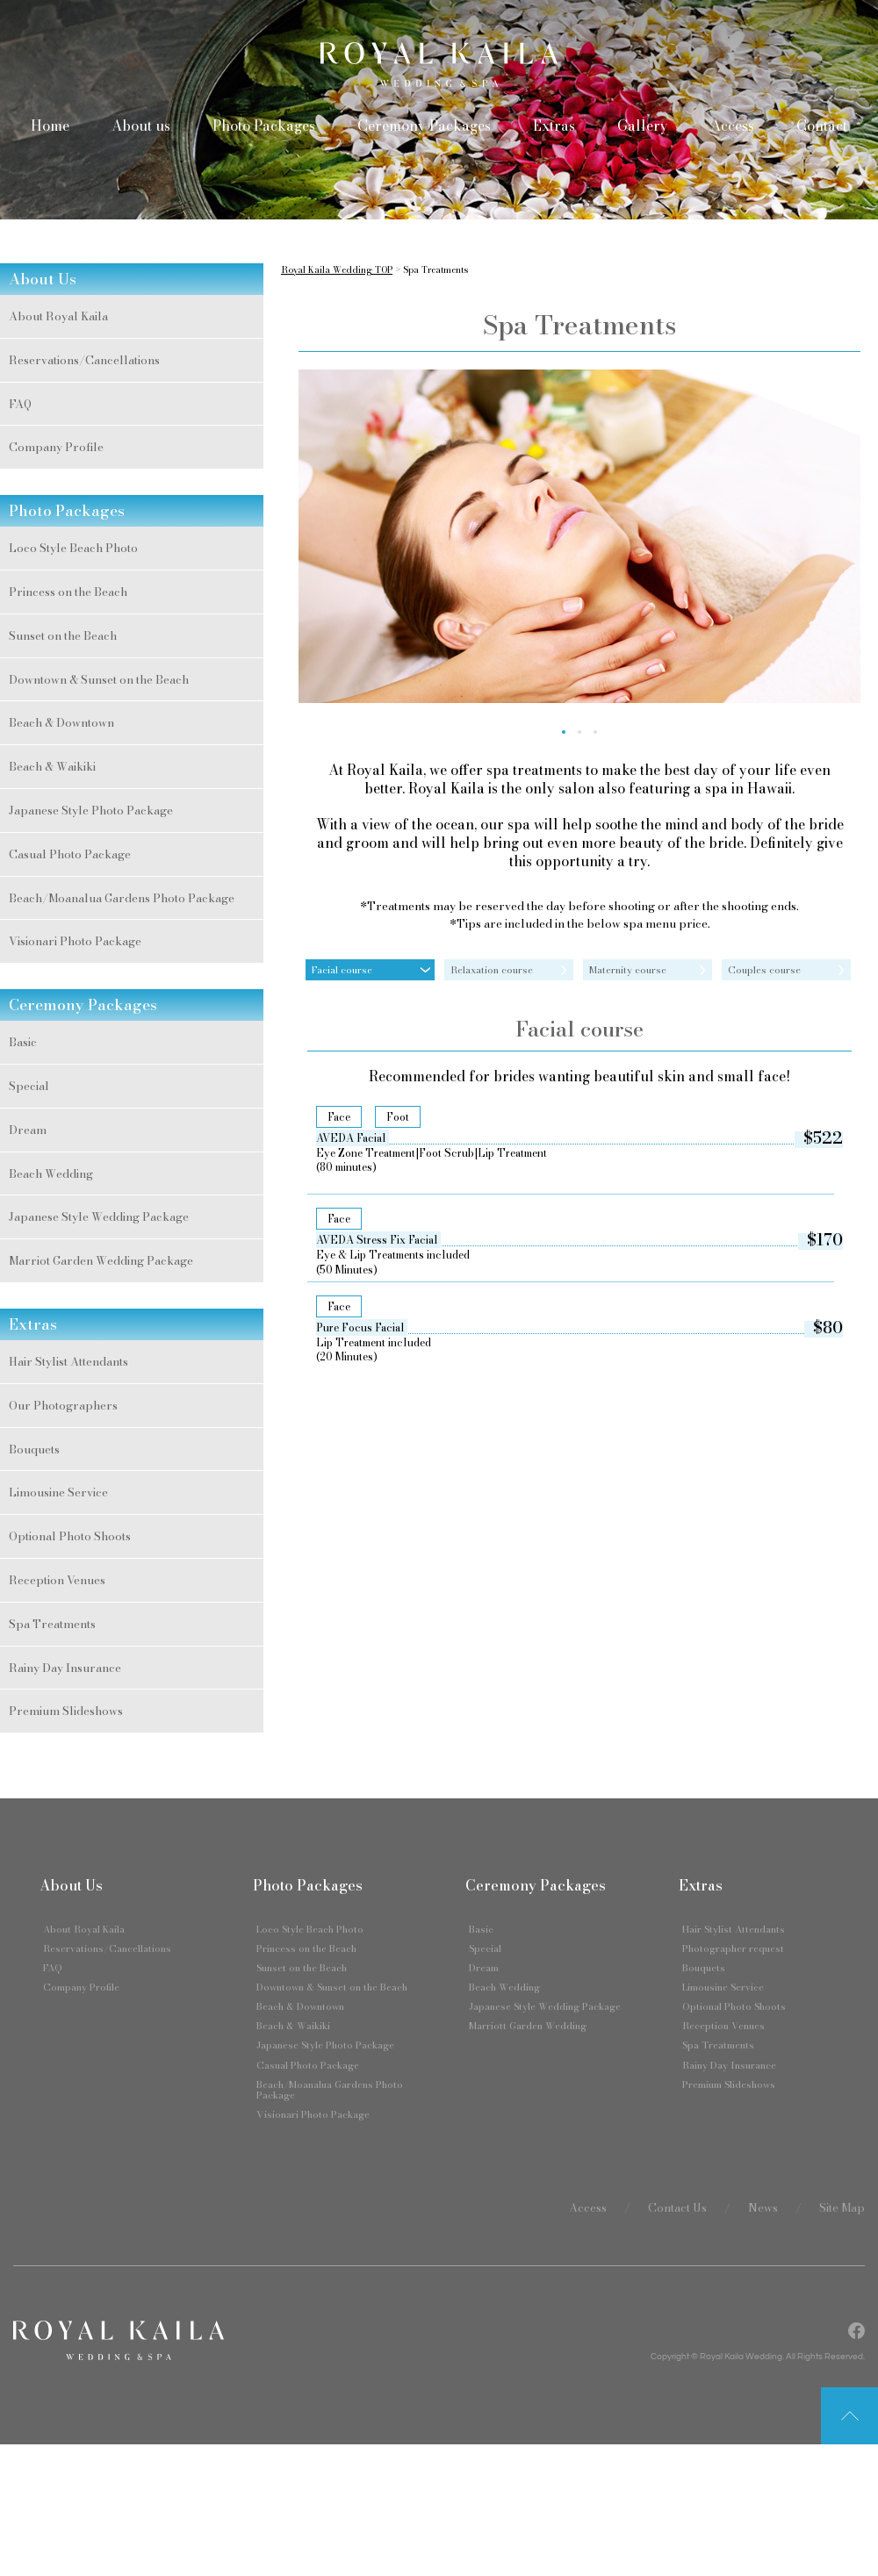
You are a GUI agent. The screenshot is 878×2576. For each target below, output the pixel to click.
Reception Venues (57, 1580)
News (763, 2207)
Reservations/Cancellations (84, 360)
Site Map (842, 2207)
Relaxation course (491, 970)
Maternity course (627, 970)
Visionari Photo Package (75, 941)
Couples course (764, 970)
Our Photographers (63, 1405)
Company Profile (56, 447)
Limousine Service (58, 1492)
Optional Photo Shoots (70, 1536)
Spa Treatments (52, 1623)
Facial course (342, 970)
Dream (28, 1129)
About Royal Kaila (58, 316)
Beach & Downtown (61, 722)
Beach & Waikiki (52, 766)
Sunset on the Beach (63, 635)
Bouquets (34, 1449)
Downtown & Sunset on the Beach (99, 679)
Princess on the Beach (68, 591)
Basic (23, 1042)
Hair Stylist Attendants (68, 1361)
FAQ (20, 404)
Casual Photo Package (70, 854)
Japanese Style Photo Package (91, 810)
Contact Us (677, 2207)
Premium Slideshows (66, 1710)
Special (29, 1085)
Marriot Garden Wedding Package (101, 1260)
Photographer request (733, 1948)
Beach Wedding (51, 1173)
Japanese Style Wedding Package (99, 1216)
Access (732, 125)
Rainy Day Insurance (65, 1667)
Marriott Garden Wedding (528, 2026)
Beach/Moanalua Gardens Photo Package (121, 898)
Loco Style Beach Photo (73, 547)
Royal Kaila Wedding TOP (336, 269)
